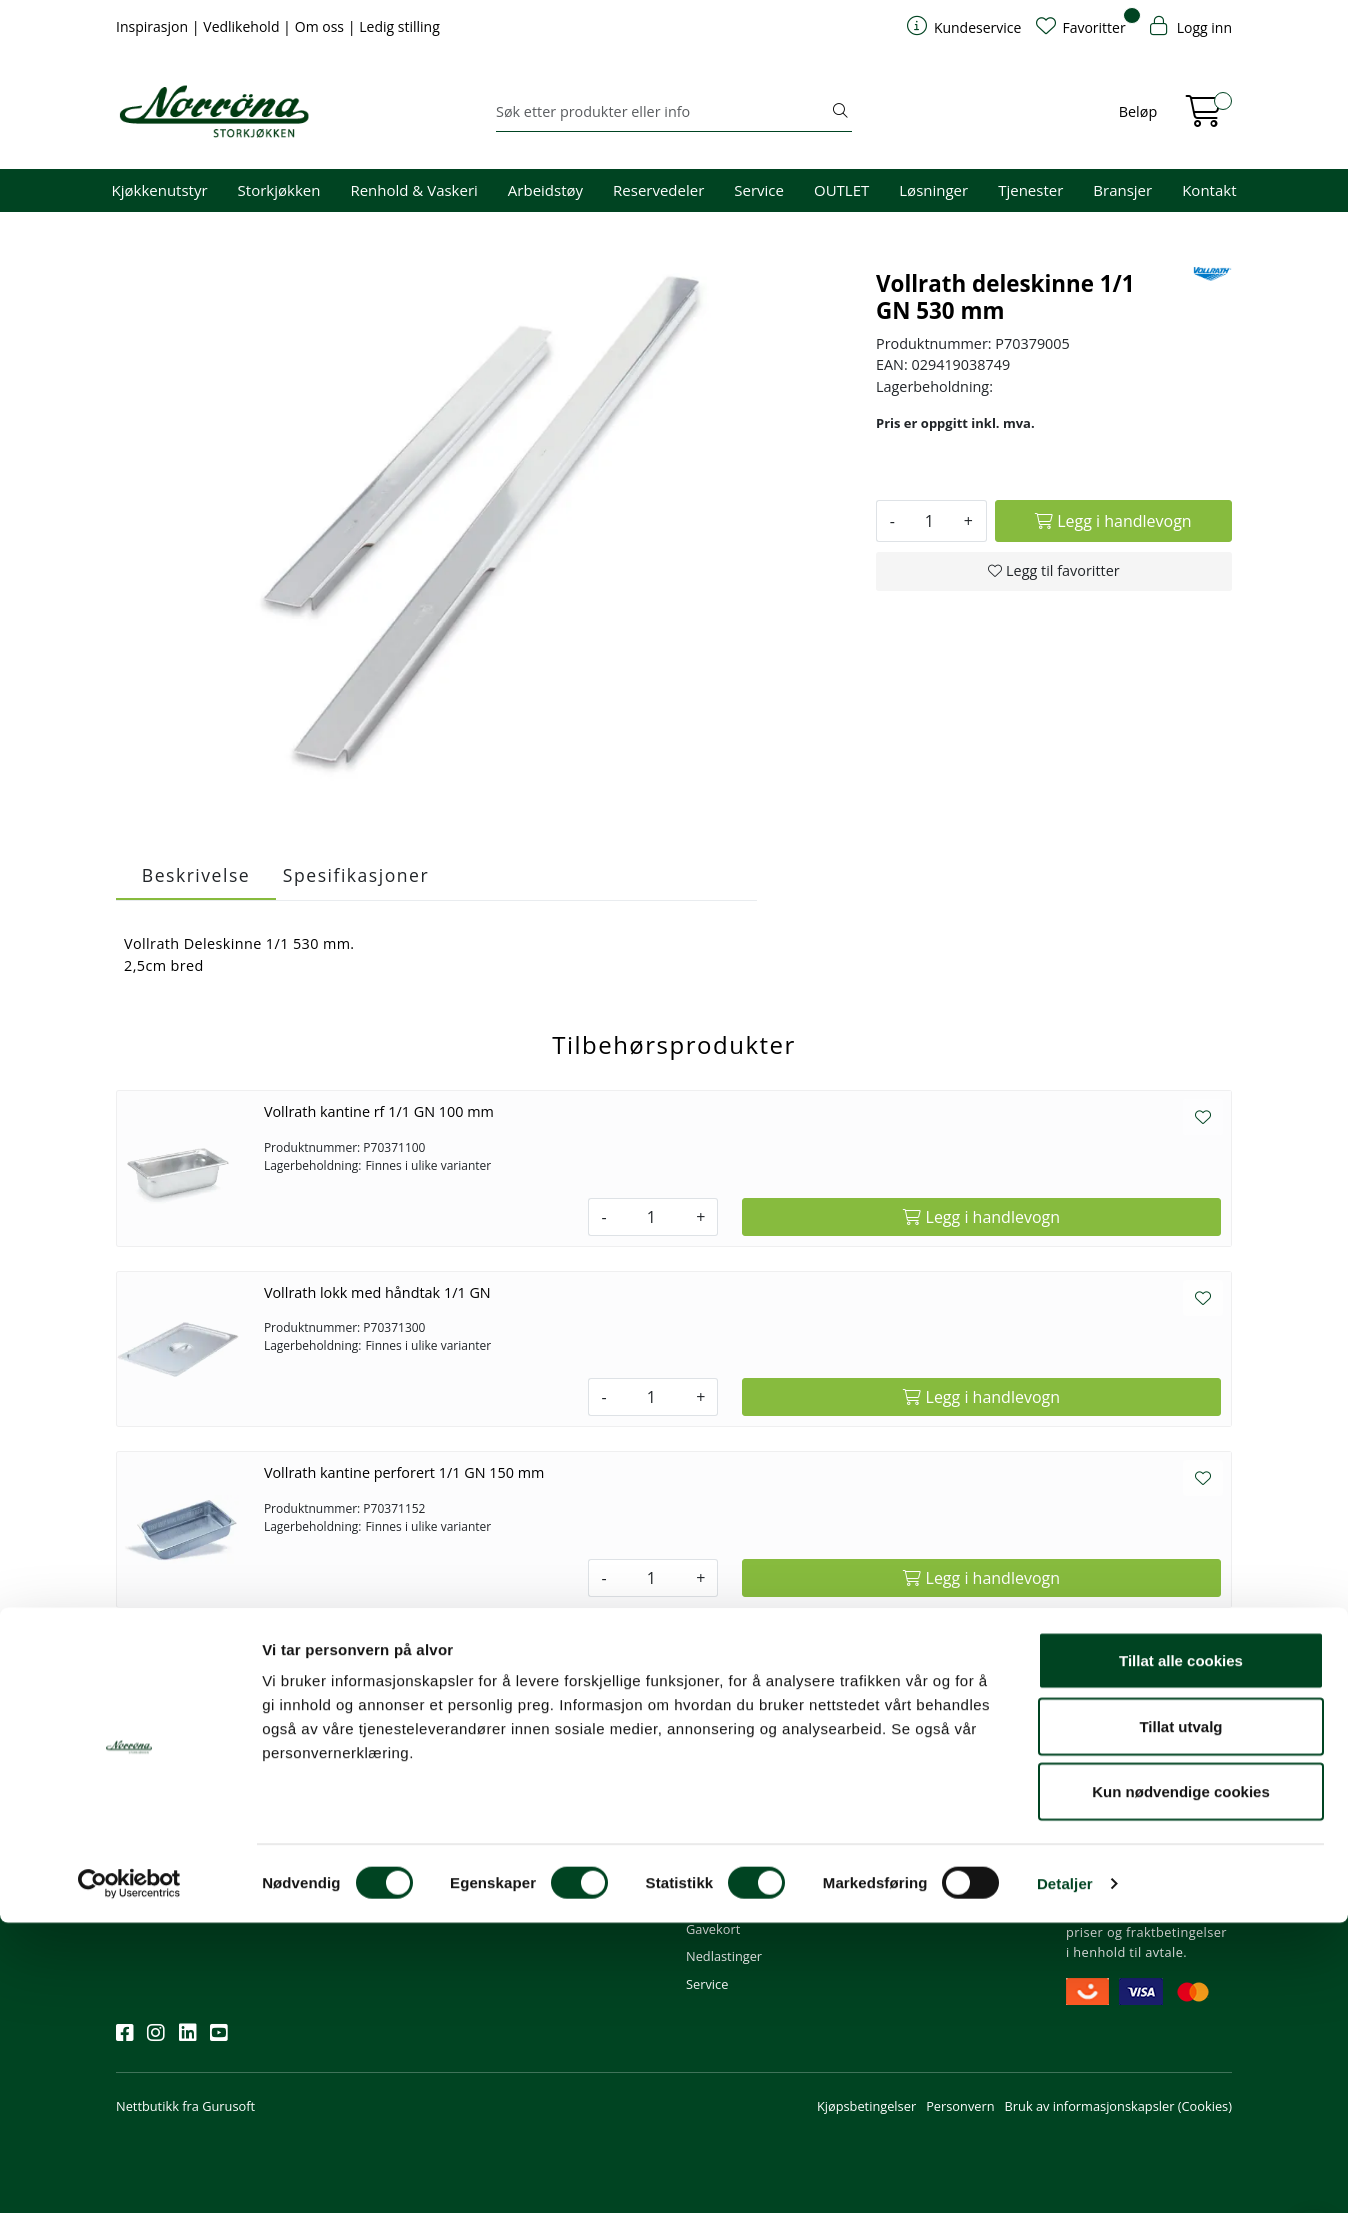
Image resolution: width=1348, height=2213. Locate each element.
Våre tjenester (918, 1793)
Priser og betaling (738, 1848)
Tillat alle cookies (1181, 1950)
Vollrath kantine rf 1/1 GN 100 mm (379, 1111)
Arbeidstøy (545, 190)
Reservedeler (658, 190)
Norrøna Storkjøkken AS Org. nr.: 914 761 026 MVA (578, 1884)
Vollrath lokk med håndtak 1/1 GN (377, 1292)
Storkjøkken (279, 190)
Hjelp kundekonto (739, 1821)
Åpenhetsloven (920, 1848)
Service (759, 190)
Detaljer (1065, 2173)
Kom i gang (719, 1793)
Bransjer (1122, 190)
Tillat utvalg (1180, 2016)
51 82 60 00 (538, 1793)
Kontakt (1209, 190)
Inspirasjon (154, 26)
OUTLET (841, 190)
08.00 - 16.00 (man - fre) (575, 1821)
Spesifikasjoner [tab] (356, 875)
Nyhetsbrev (159, 1739)
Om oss (321, 26)
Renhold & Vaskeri (413, 190)
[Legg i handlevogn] (1113, 521)
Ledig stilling (399, 26)
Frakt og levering (735, 1875)
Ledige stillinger (922, 1875)
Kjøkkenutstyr (160, 190)
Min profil (714, 1766)
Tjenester (1030, 190)
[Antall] (929, 521)
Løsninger (933, 190)
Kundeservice (736, 1739)
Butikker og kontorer (564, 1848)
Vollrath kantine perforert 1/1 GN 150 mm (404, 1472)
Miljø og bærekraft (930, 1821)
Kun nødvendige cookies (1181, 2081)
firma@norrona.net (561, 1766)
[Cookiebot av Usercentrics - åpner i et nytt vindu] (129, 2174)
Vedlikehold (243, 26)
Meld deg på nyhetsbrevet (211, 1828)
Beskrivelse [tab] (196, 875)
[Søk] (662, 112)
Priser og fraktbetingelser (1146, 1821)
